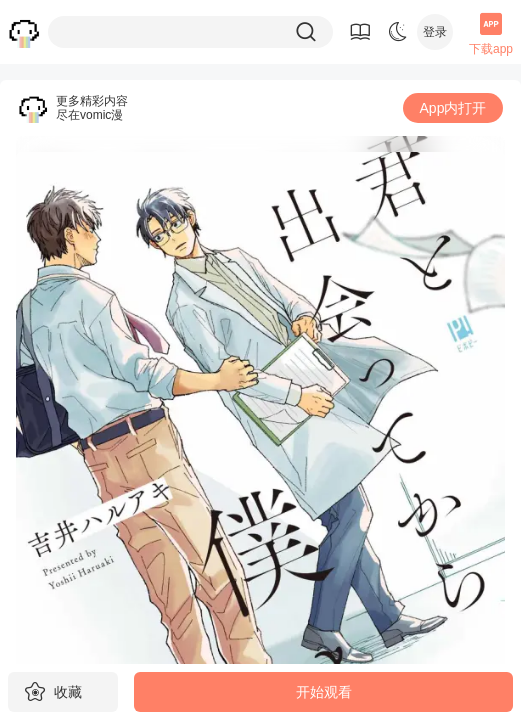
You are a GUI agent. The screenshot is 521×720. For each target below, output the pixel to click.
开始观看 (324, 692)
